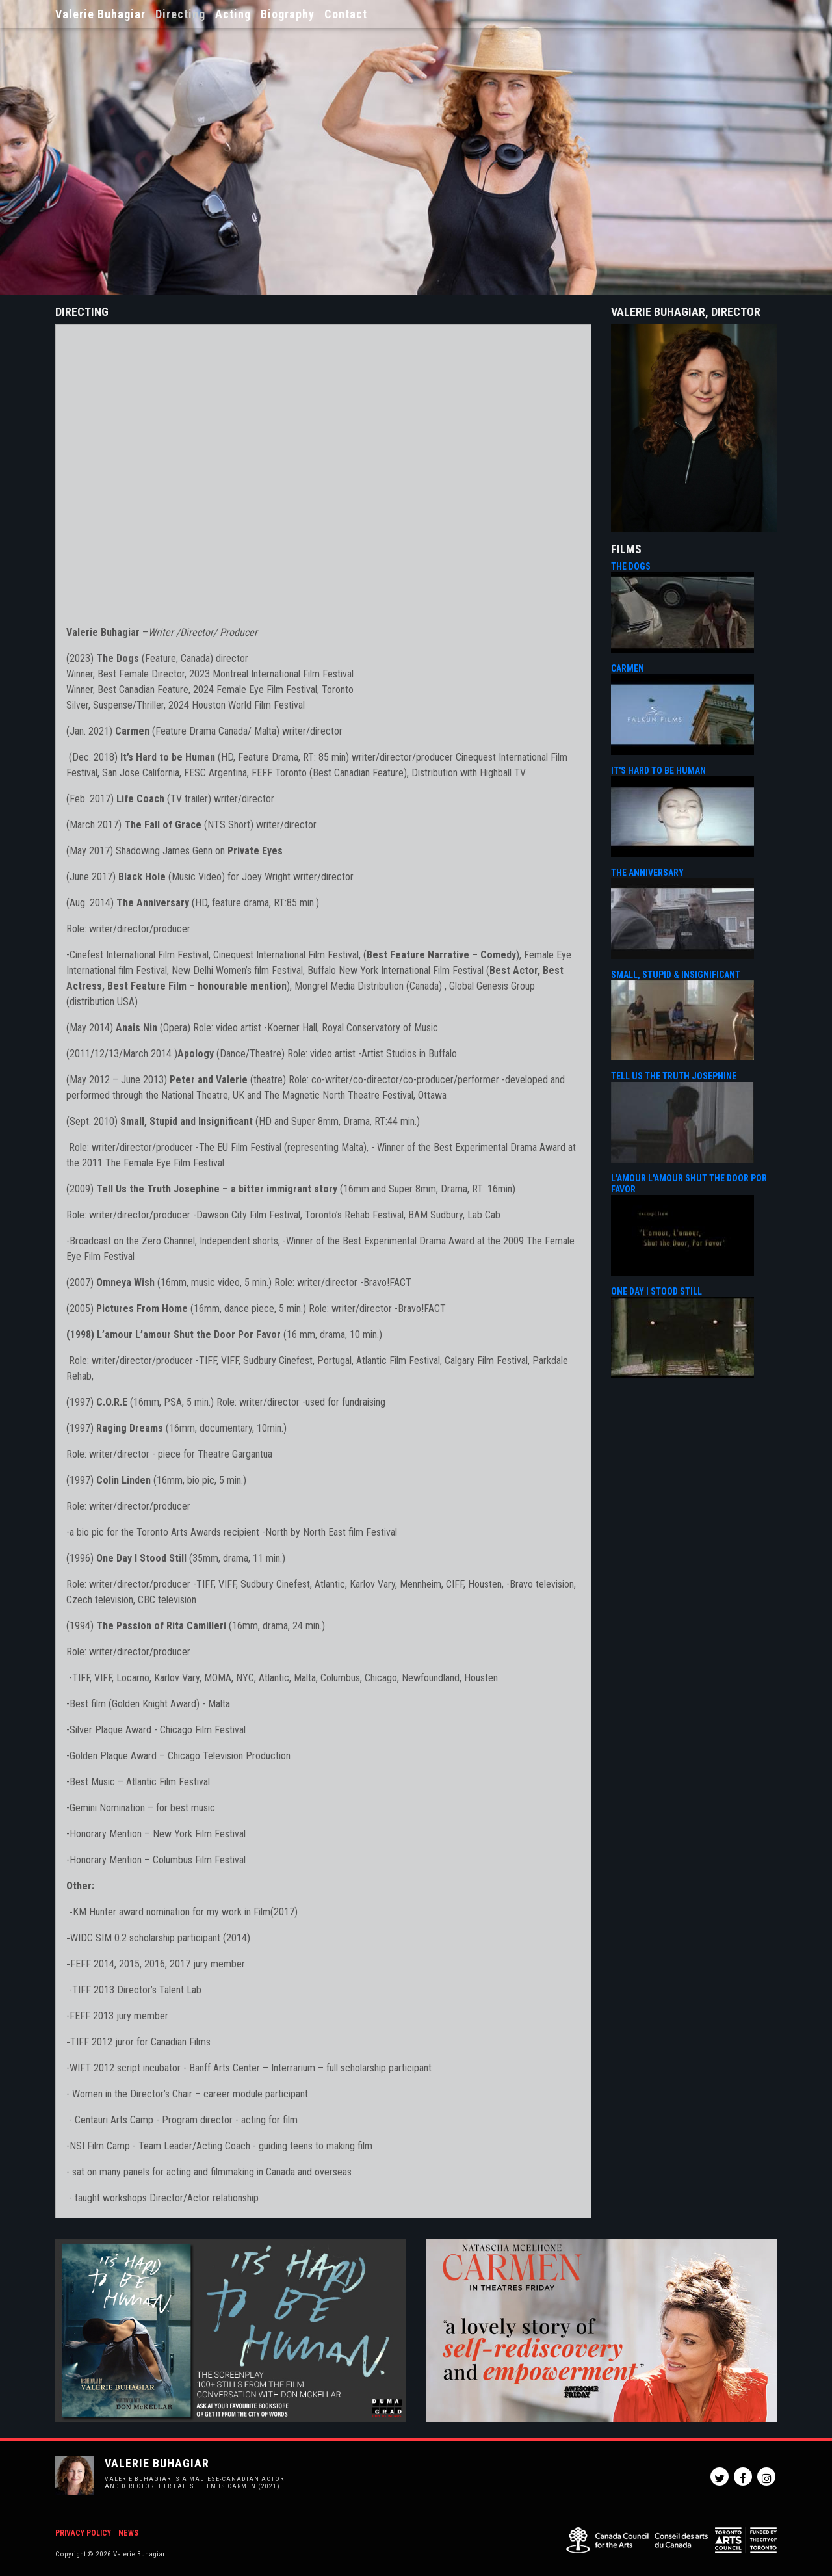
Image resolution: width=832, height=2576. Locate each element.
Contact (345, 14)
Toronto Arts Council (746, 2540)
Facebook (743, 2476)
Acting (233, 14)
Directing (180, 14)
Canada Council (637, 2540)
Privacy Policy (83, 2533)
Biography (288, 14)
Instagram (766, 2476)
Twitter (719, 2476)
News (128, 2533)
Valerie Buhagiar (100, 14)
